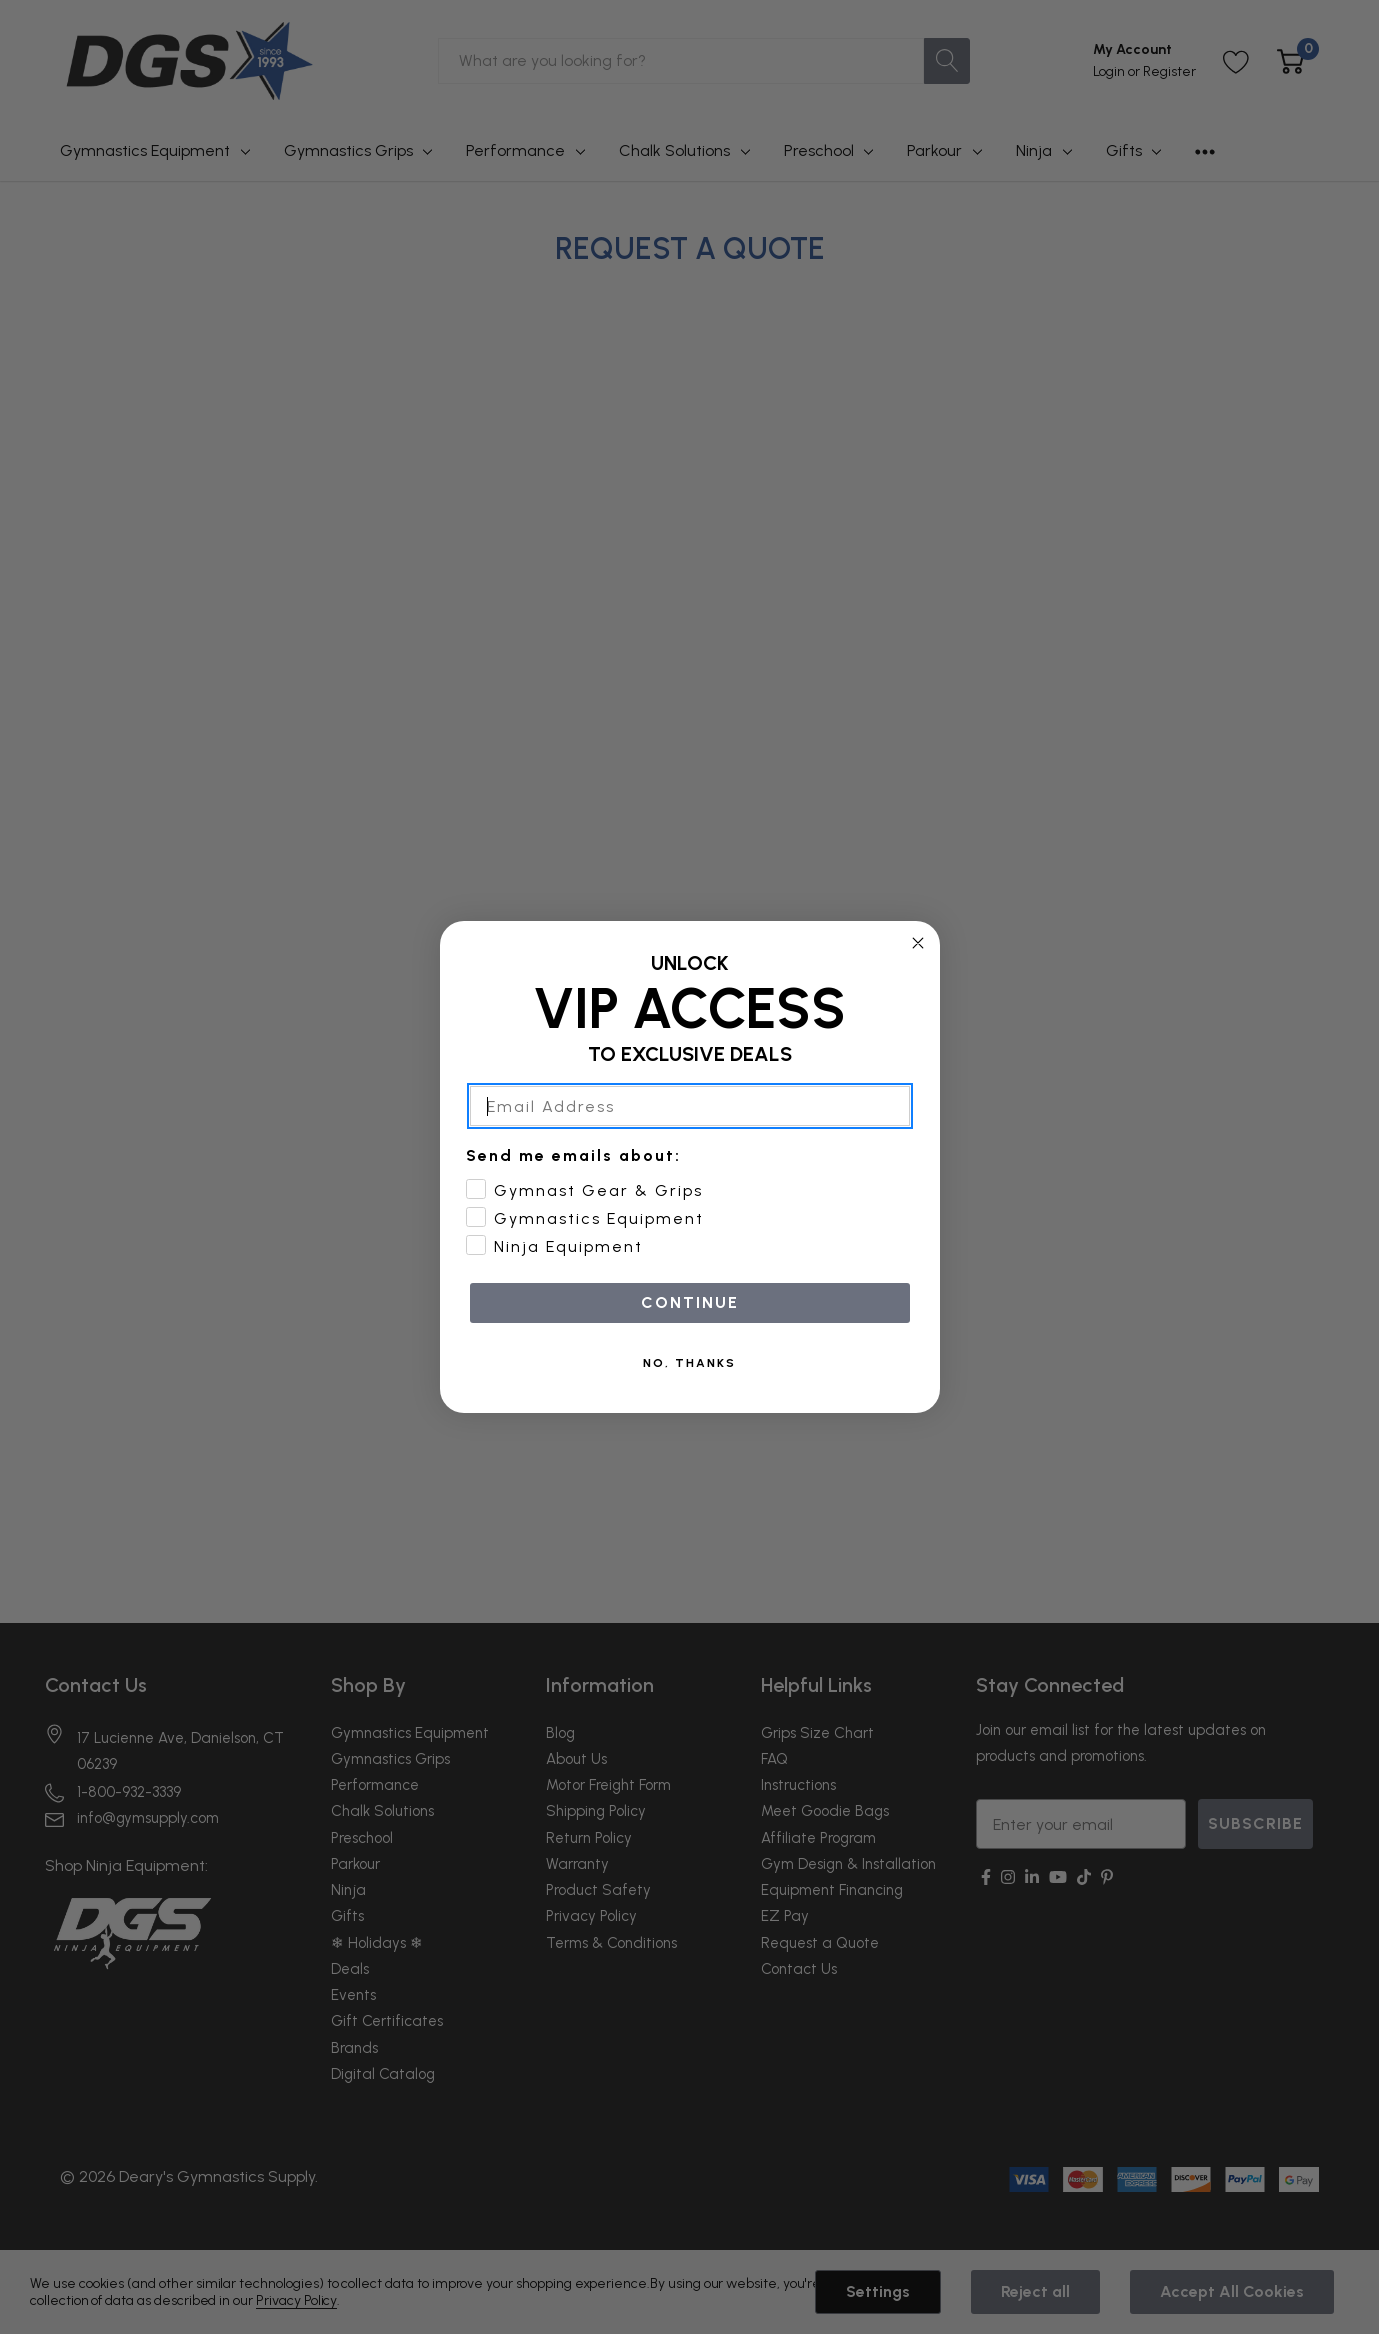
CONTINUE (690, 1333)
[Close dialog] (918, 973)
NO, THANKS (689, 1394)
